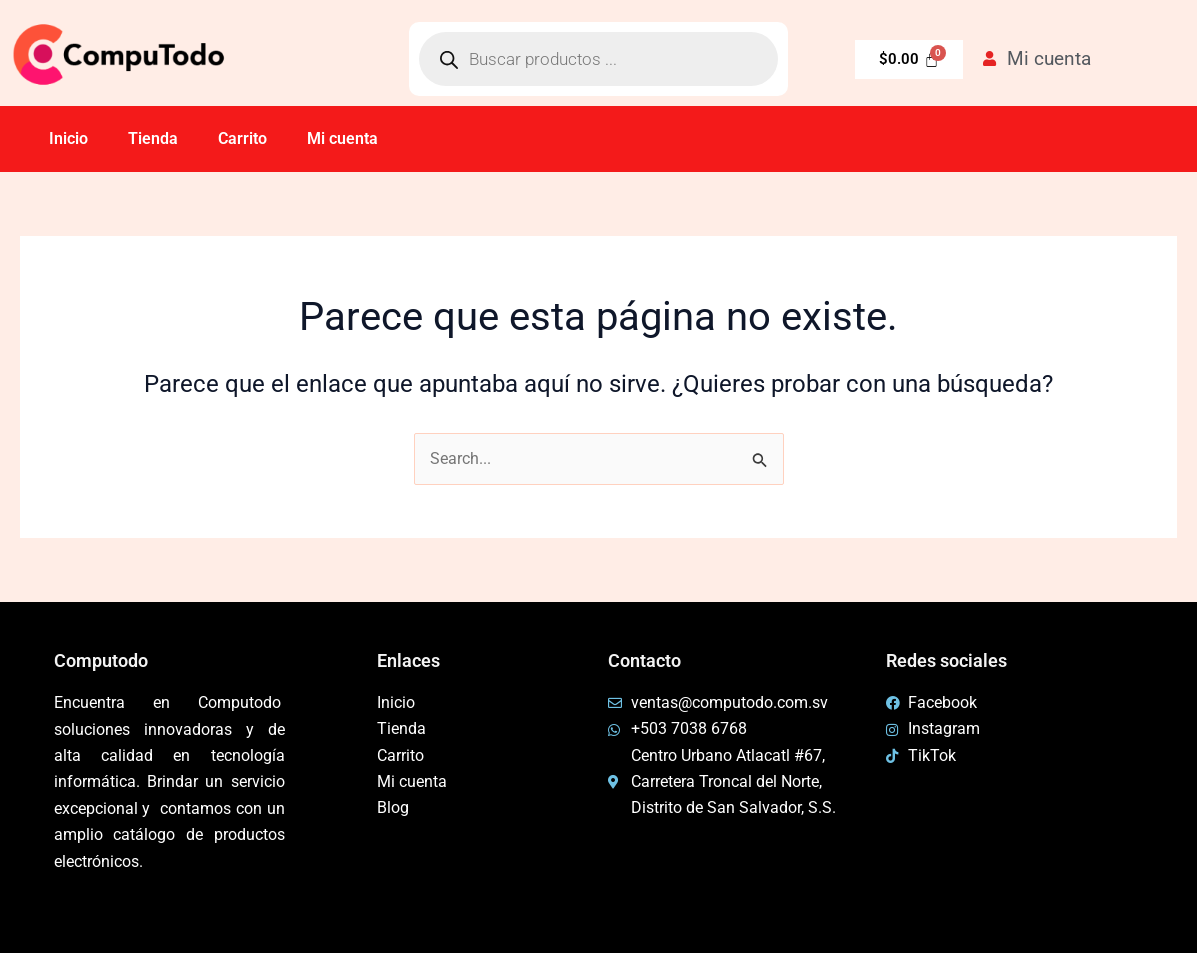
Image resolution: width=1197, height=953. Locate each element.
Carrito (242, 138)
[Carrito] (909, 59)
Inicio (68, 138)
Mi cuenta (342, 138)
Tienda (153, 138)
